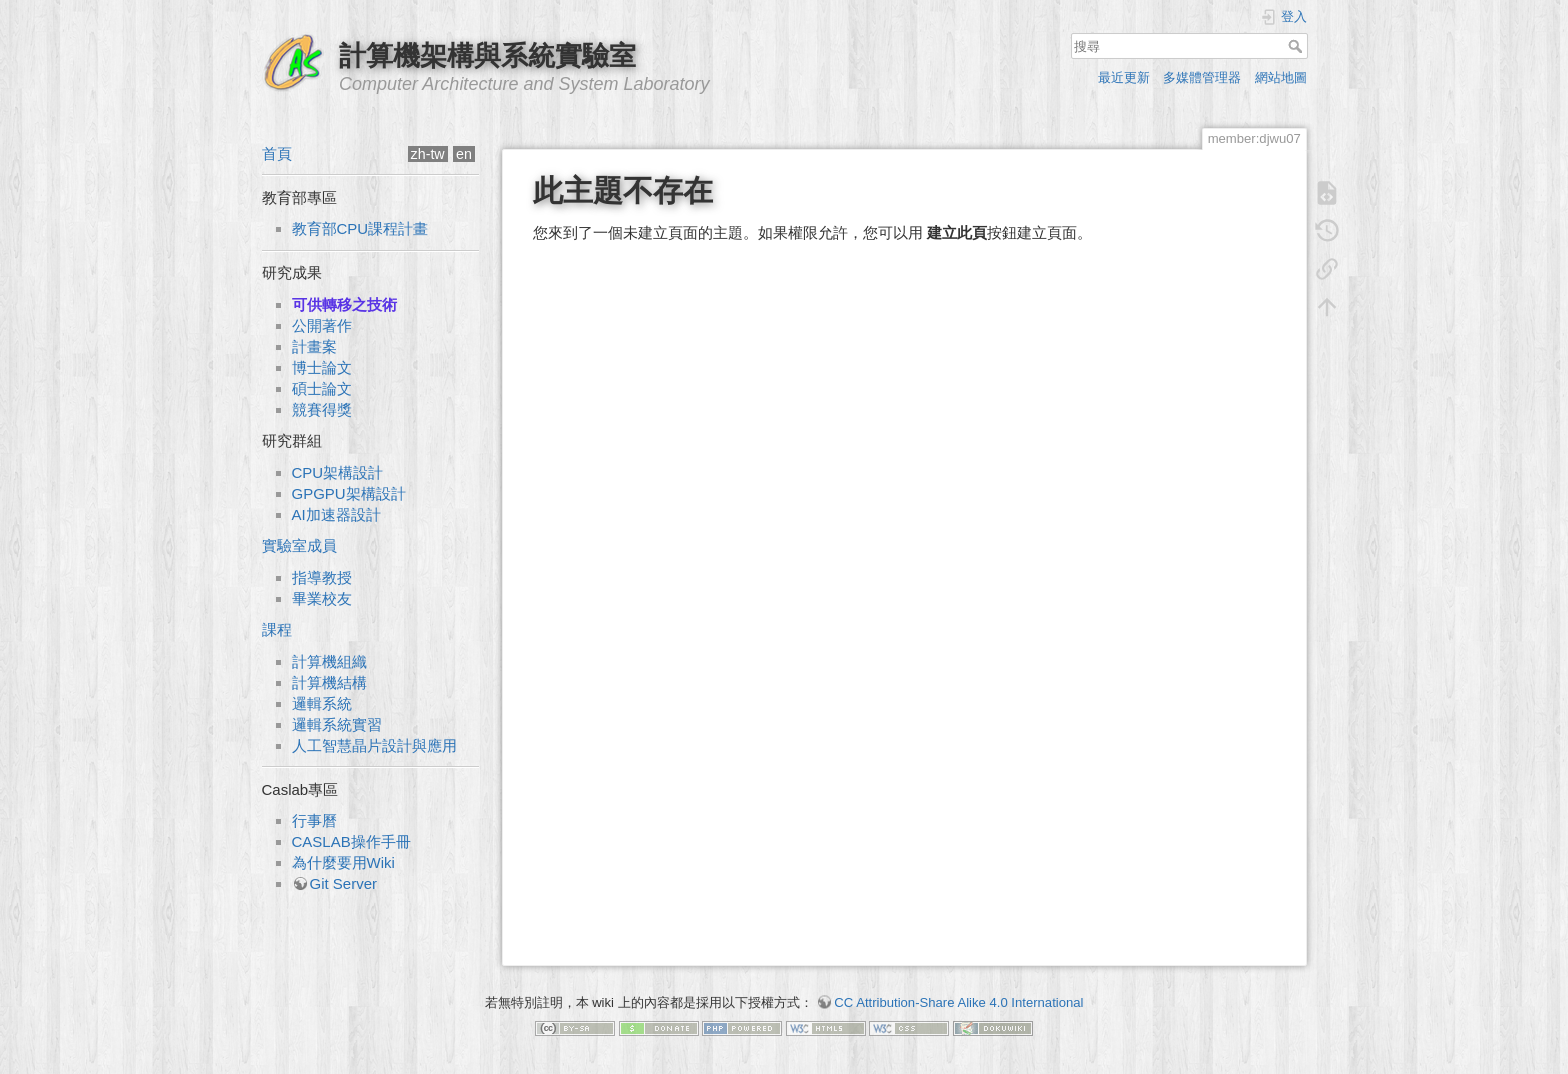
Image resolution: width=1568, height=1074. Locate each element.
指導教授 (322, 577)
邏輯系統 (322, 703)
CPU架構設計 (338, 472)
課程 (277, 629)
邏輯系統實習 (337, 724)
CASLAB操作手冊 (351, 841)
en (464, 154)
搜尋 (1297, 46)
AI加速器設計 (336, 514)
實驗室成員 (299, 545)
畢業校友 (322, 598)
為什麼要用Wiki (343, 862)
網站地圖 (1281, 77)
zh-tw (428, 154)
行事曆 (314, 820)
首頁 (277, 153)
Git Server (344, 883)
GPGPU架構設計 (349, 493)
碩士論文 (322, 388)
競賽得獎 (322, 409)
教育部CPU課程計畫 (360, 228)
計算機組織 (329, 661)
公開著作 (322, 325)
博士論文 (322, 367)
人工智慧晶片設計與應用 (374, 745)
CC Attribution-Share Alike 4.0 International (958, 1002)
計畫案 (314, 346)
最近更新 (1124, 77)
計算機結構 (329, 682)
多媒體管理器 (1202, 77)
